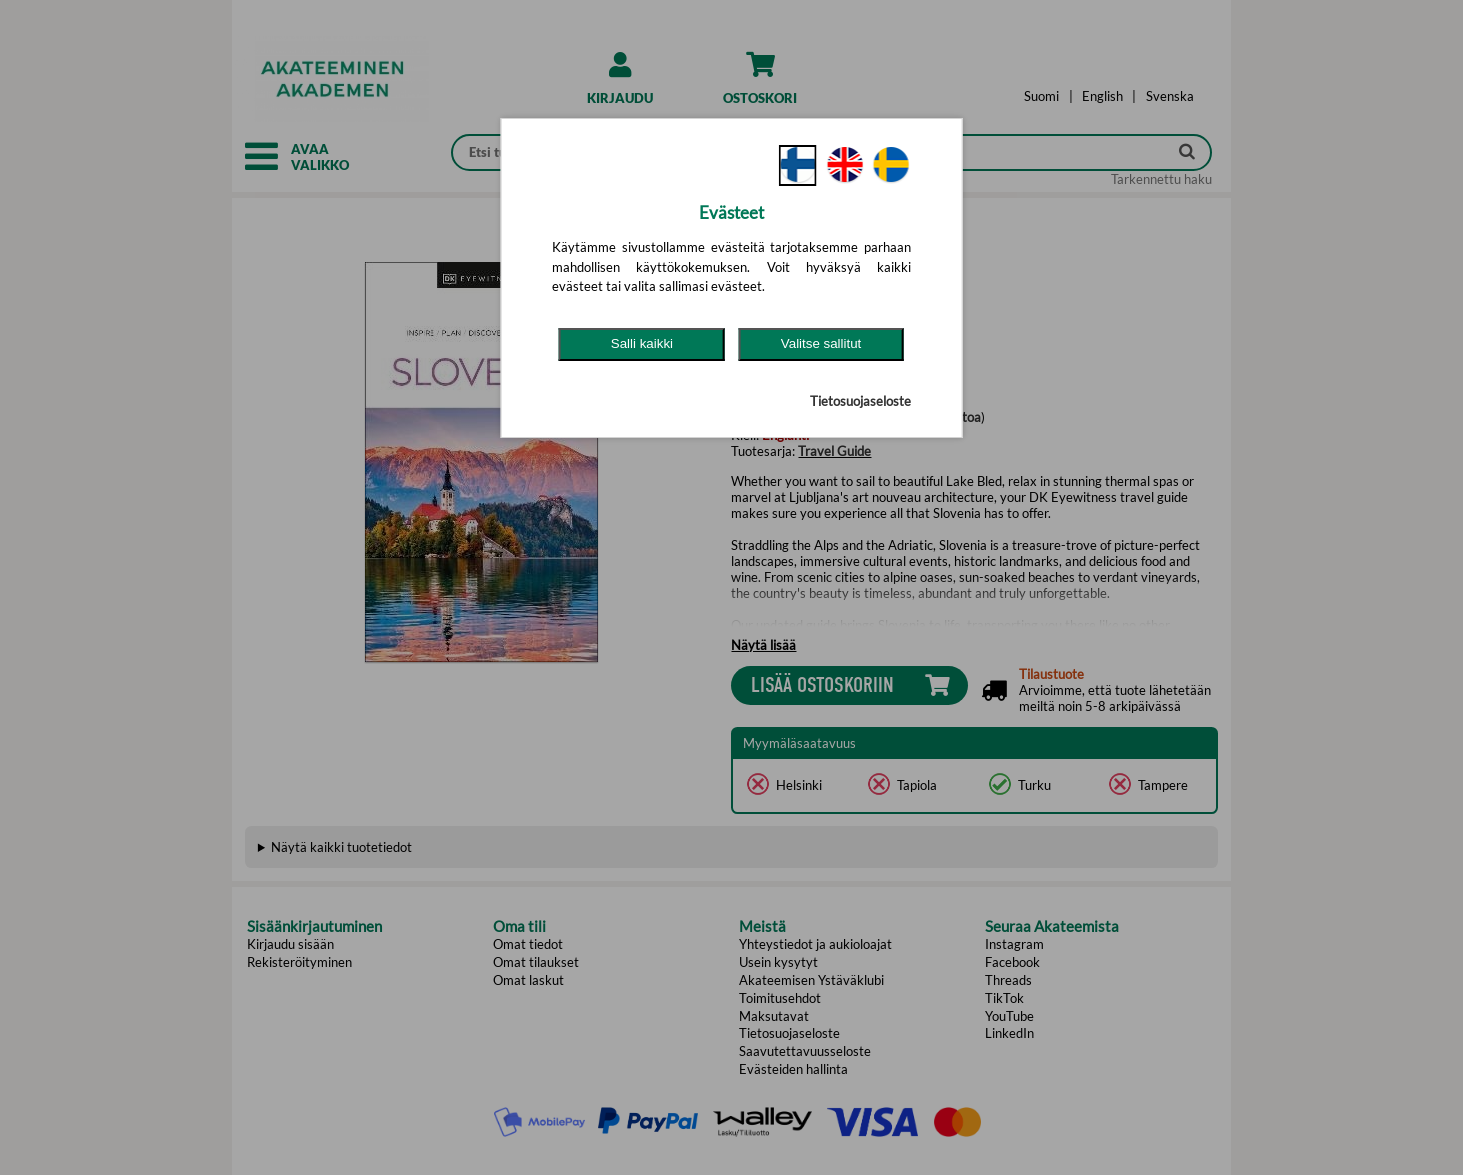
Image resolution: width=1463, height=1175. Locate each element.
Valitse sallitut (821, 343)
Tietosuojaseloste (860, 401)
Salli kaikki (642, 343)
